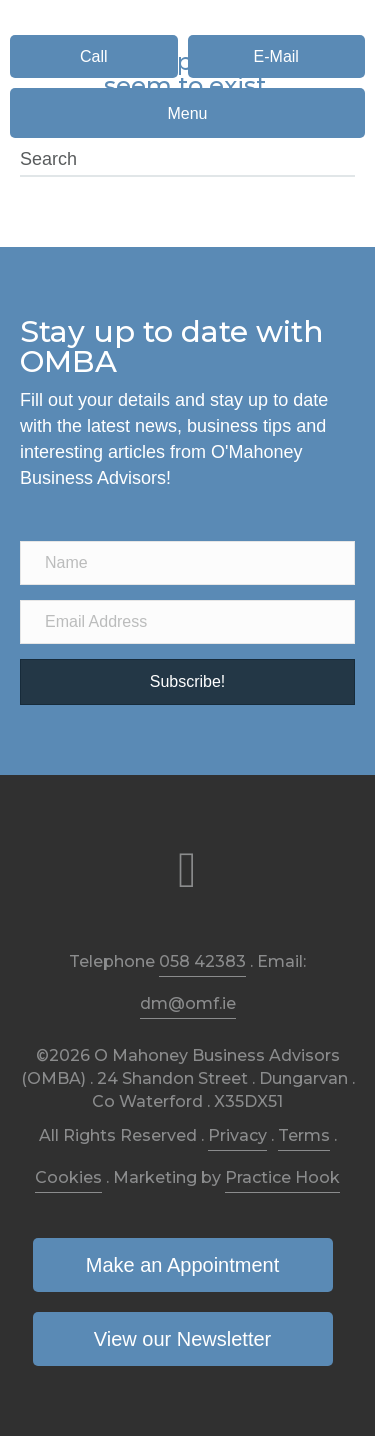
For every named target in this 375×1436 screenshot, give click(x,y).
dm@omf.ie (188, 1003)
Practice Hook (282, 1177)
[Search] (187, 160)
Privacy (237, 1135)
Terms (304, 1135)
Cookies (68, 1177)
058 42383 (202, 961)
